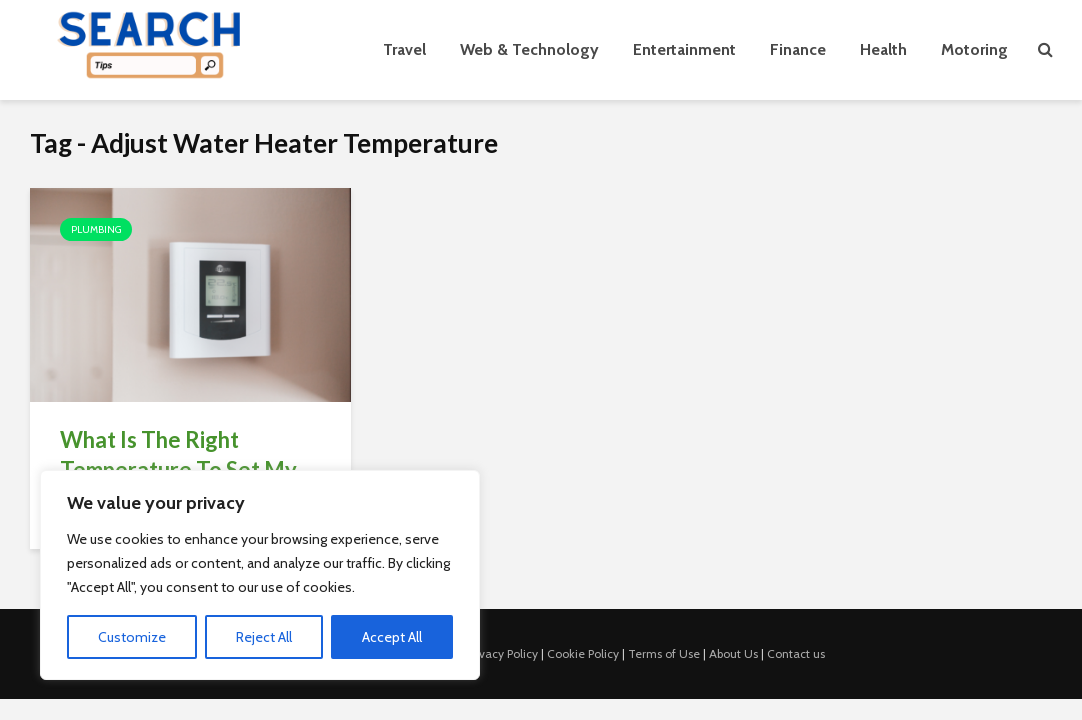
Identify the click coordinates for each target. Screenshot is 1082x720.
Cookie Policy (583, 653)
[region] (260, 575)
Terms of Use (664, 653)
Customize (132, 637)
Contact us (796, 653)
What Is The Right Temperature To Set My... (185, 454)
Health (883, 49)
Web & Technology (529, 49)
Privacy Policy (502, 653)
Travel (404, 49)
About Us (733, 653)
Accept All (392, 637)
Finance (798, 49)
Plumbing (96, 229)
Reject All (264, 637)
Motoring (974, 49)
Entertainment (684, 49)
